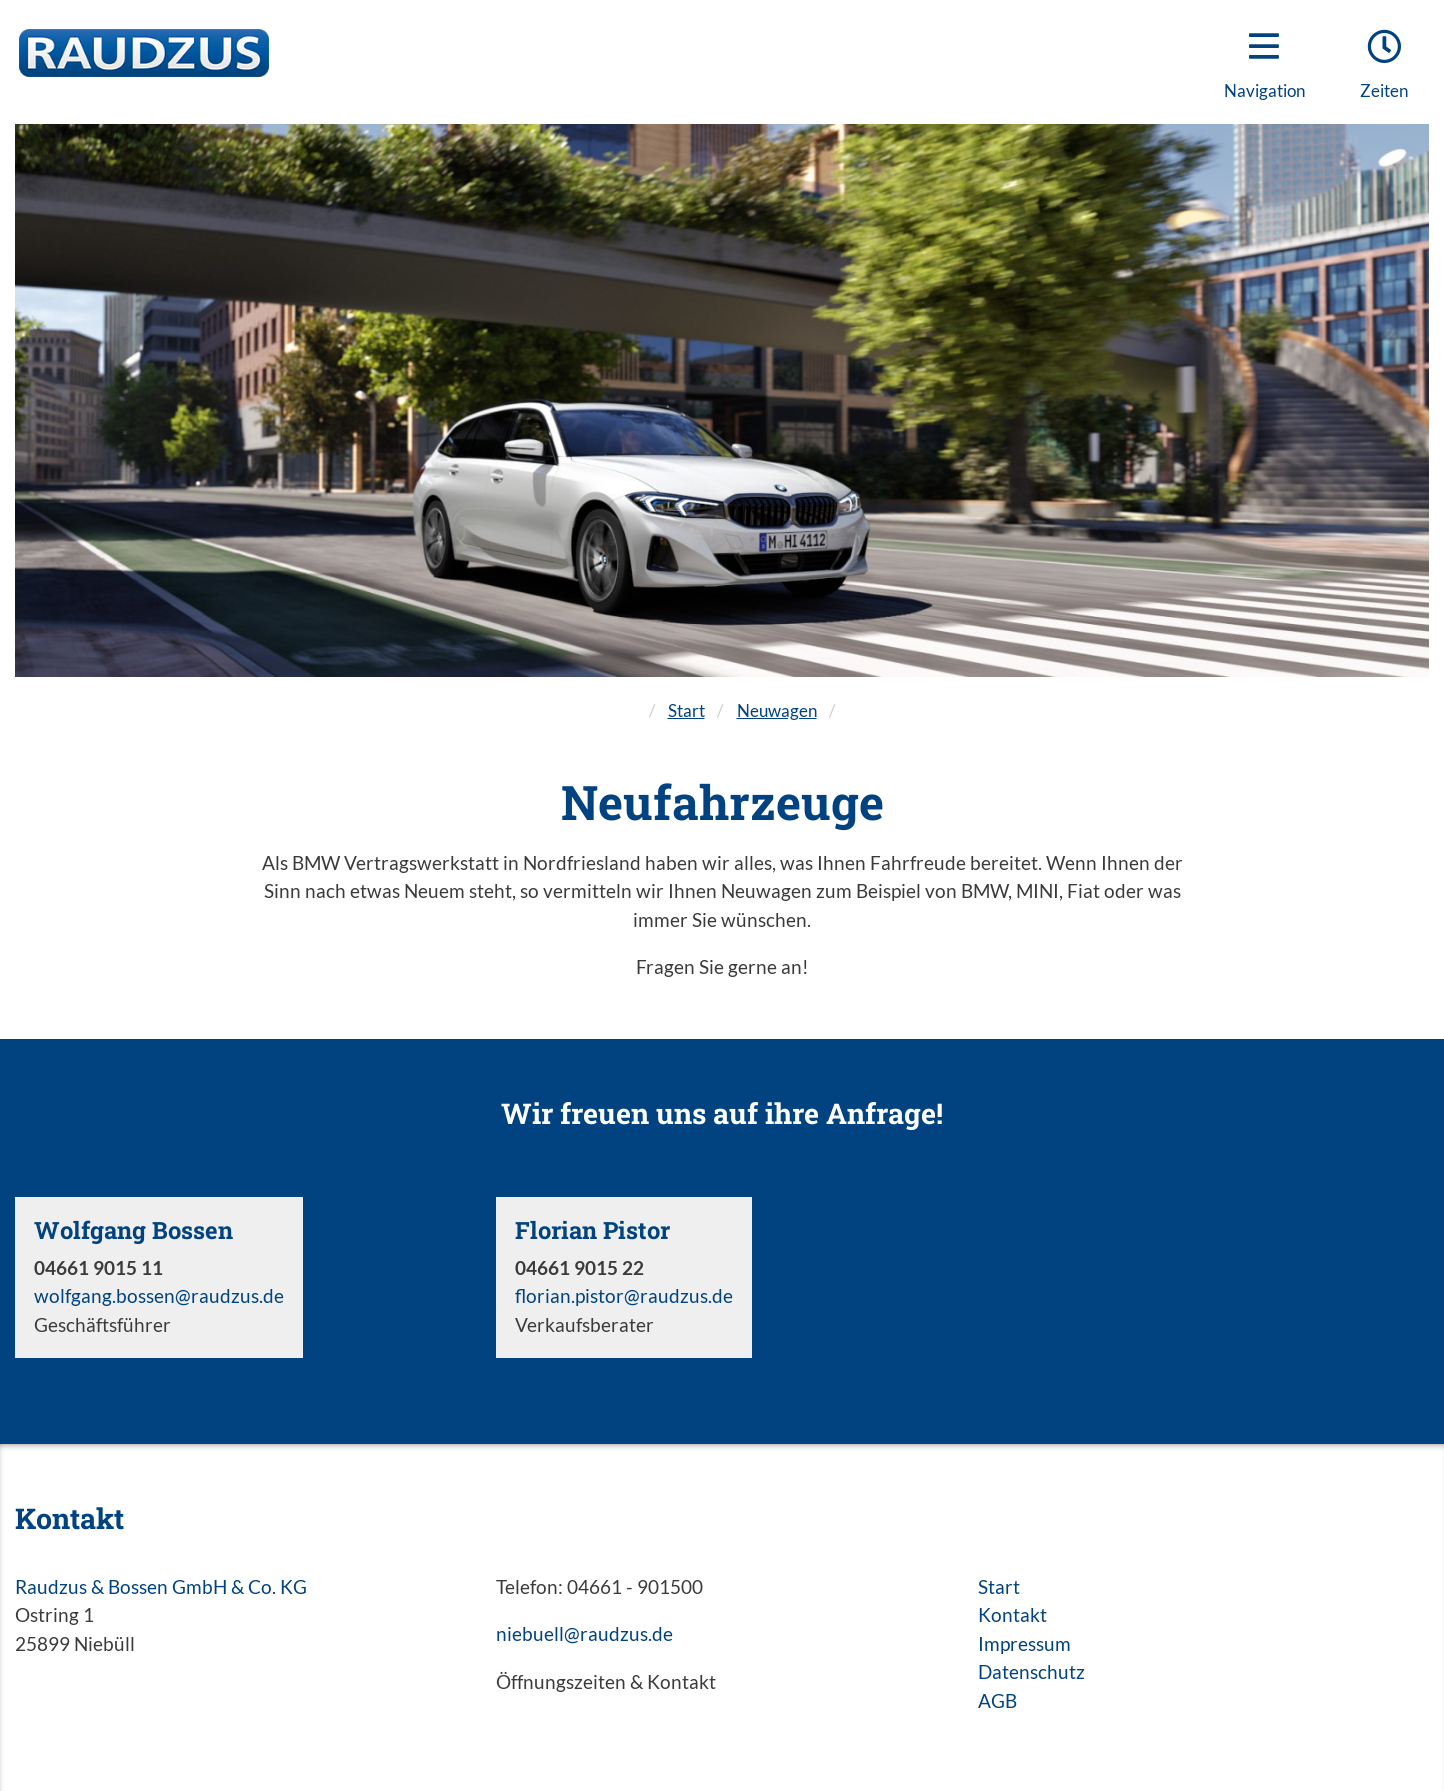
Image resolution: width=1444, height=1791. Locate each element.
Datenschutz (1031, 1671)
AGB (997, 1700)
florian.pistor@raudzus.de (624, 1295)
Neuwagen (777, 710)
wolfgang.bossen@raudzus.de (159, 1295)
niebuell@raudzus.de (584, 1633)
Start (686, 710)
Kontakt (1012, 1614)
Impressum (1024, 1643)
